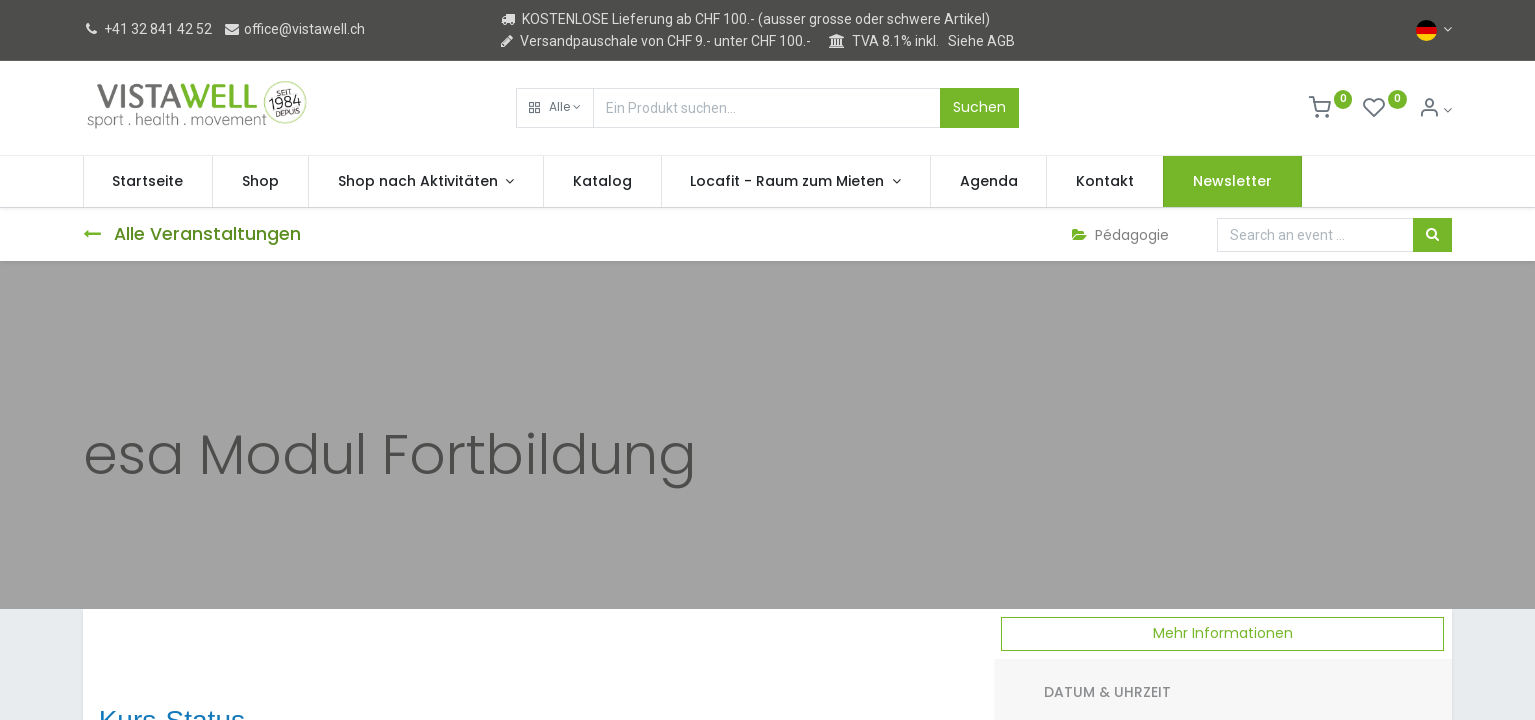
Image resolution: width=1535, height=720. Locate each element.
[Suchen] (1432, 235)
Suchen (979, 107)
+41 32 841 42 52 (147, 29)
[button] (555, 108)
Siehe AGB (981, 41)
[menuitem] (148, 182)
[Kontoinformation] (1435, 110)
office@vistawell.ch (294, 29)
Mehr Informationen (1223, 633)
